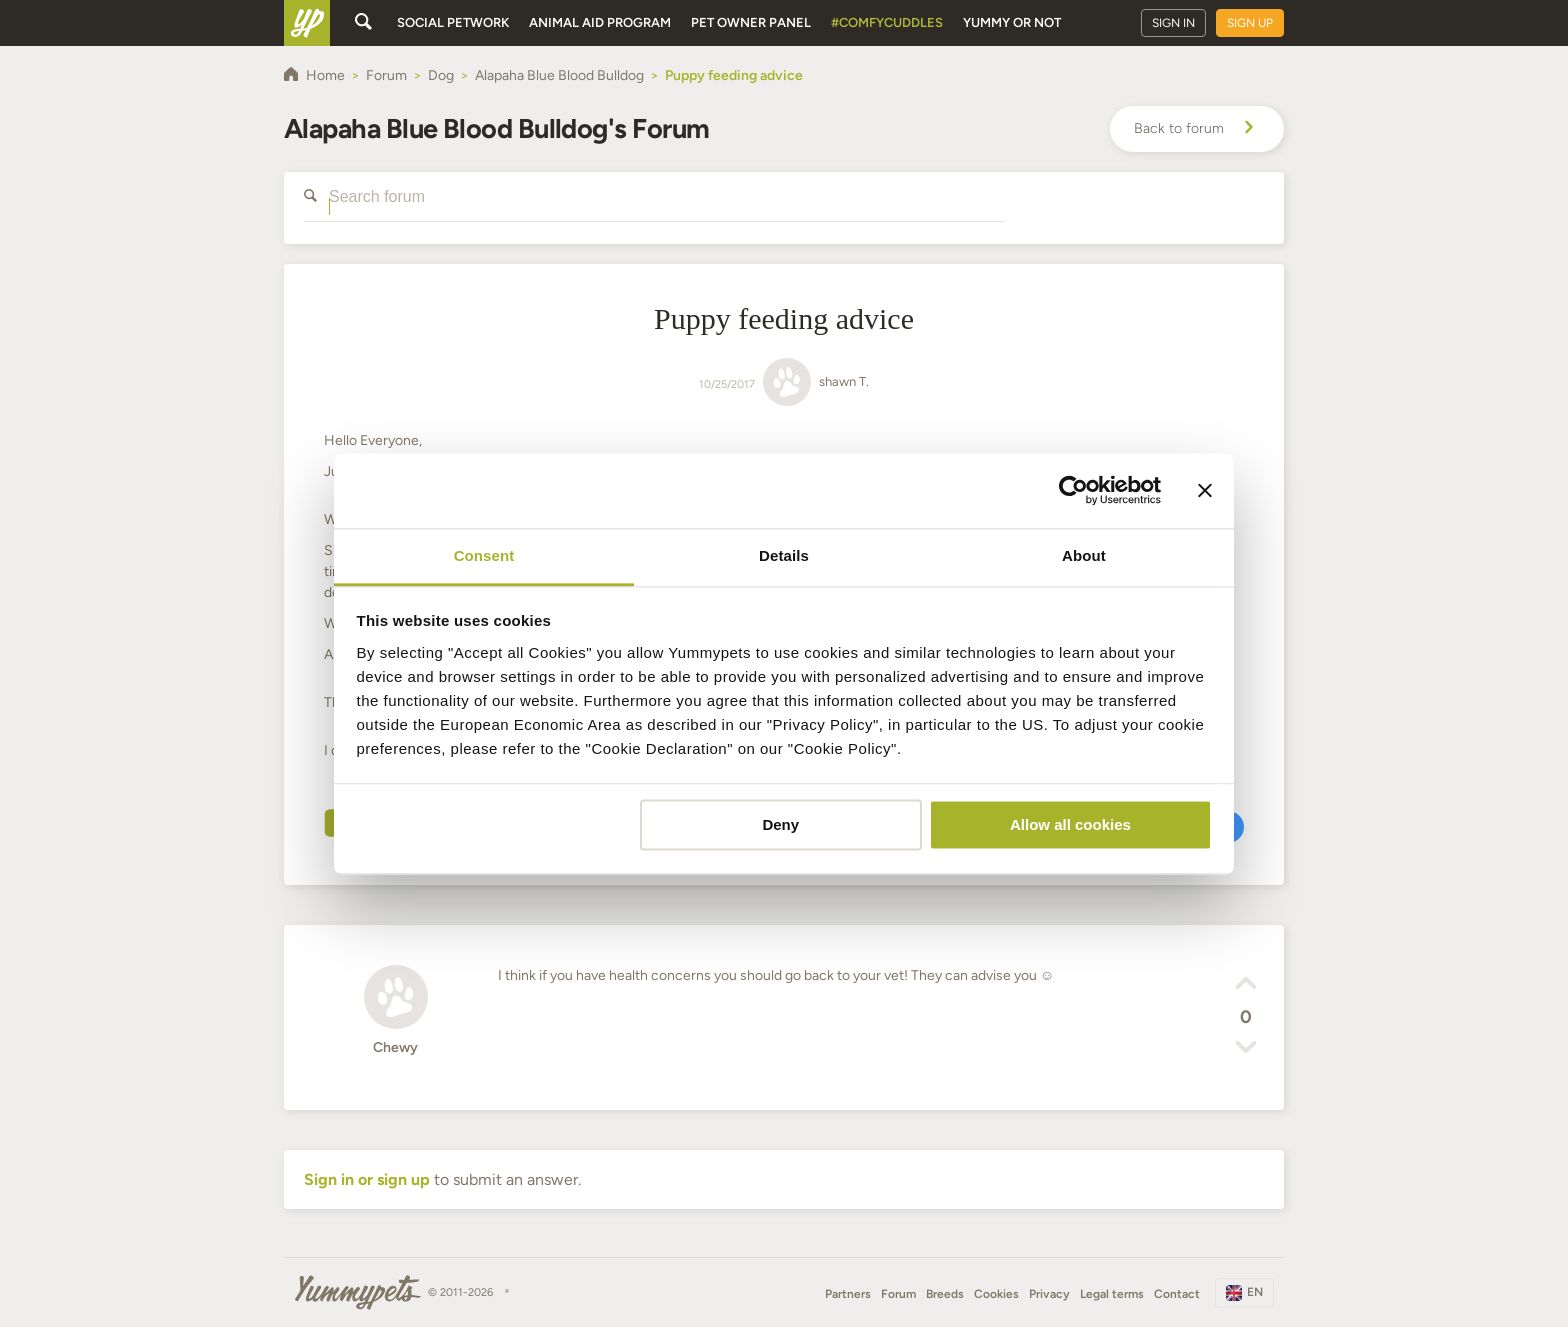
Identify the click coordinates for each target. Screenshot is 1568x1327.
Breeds (945, 1294)
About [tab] (1084, 555)
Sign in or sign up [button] (367, 1179)
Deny (780, 824)
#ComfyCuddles (887, 22)
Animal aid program (600, 22)
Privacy (1049, 1294)
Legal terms (1112, 1294)
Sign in (1173, 23)
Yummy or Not (1012, 22)
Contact (1177, 1294)
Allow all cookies (1070, 824)
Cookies (996, 1294)
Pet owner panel (751, 22)
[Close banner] (1205, 490)
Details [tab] (784, 555)
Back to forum (1197, 129)
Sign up (1250, 23)
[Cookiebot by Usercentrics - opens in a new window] (1073, 490)
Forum (898, 1294)
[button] (1246, 986)
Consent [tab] (484, 555)
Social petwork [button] (453, 22)
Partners (848, 1294)
